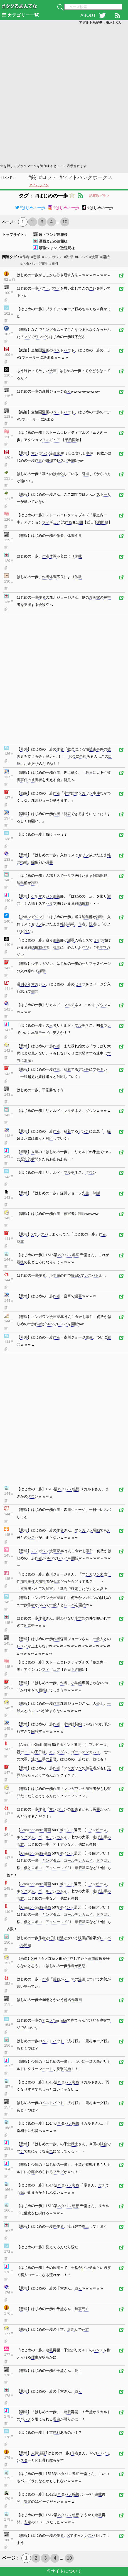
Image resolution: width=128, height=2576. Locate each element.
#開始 (104, 257)
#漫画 (94, 257)
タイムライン (39, 185)
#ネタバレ (28, 263)
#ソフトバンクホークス (86, 177)
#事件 (53, 263)
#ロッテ (48, 177)
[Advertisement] (64, 94)
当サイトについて (64, 2571)
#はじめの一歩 (30, 208)
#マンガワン (52, 257)
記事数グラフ (99, 196)
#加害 (43, 263)
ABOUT (88, 15)
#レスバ (81, 257)
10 (64, 221)
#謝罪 (68, 257)
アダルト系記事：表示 (100, 23)
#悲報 (35, 257)
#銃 (32, 177)
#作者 (24, 257)
